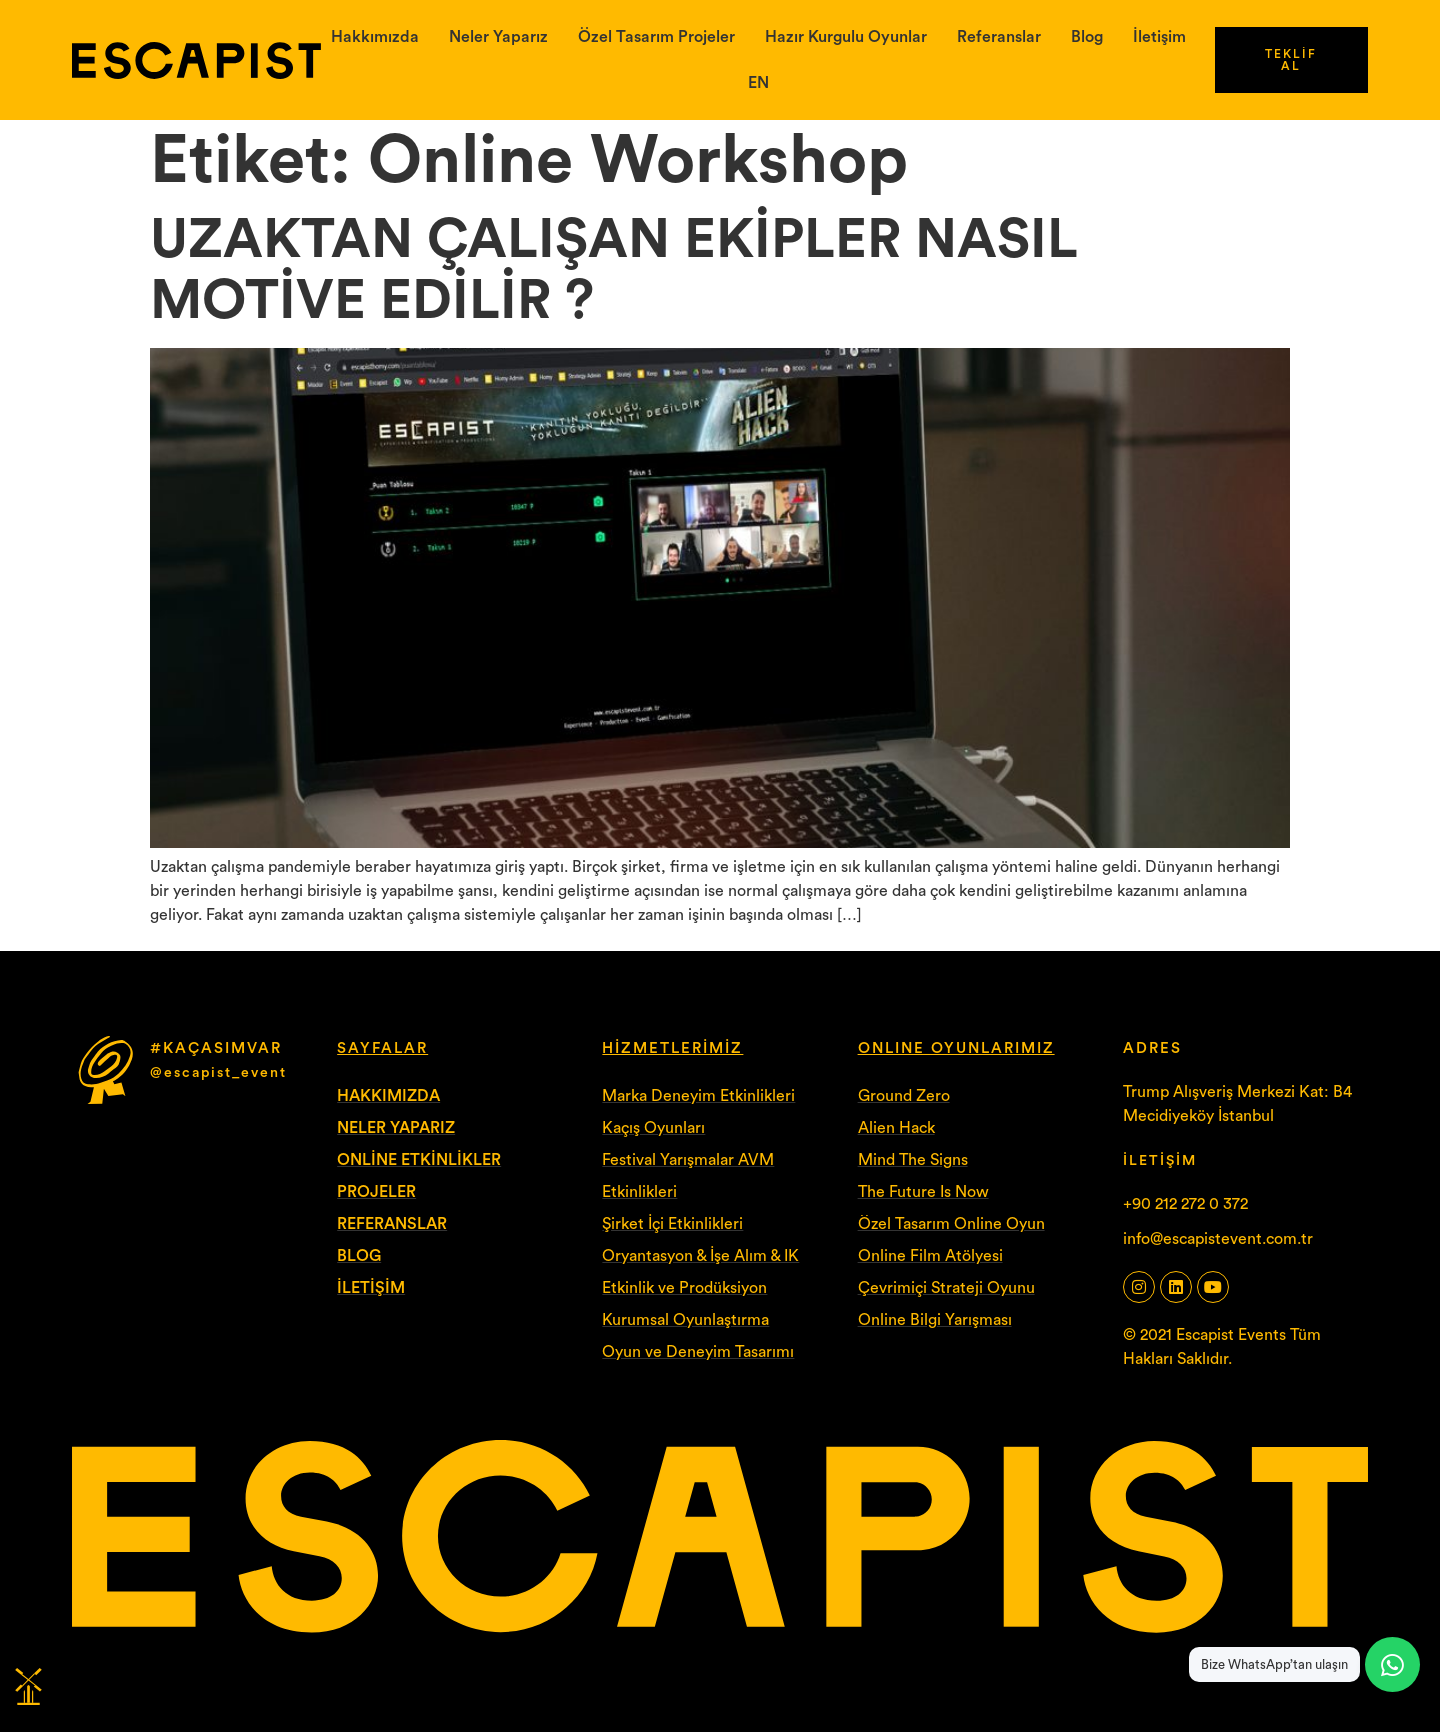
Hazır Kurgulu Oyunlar (846, 37)
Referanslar (999, 37)
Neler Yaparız (498, 37)
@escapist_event (218, 1073)
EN (758, 83)
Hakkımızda (375, 37)
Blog (1087, 37)
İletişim (1159, 37)
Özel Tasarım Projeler (656, 37)
